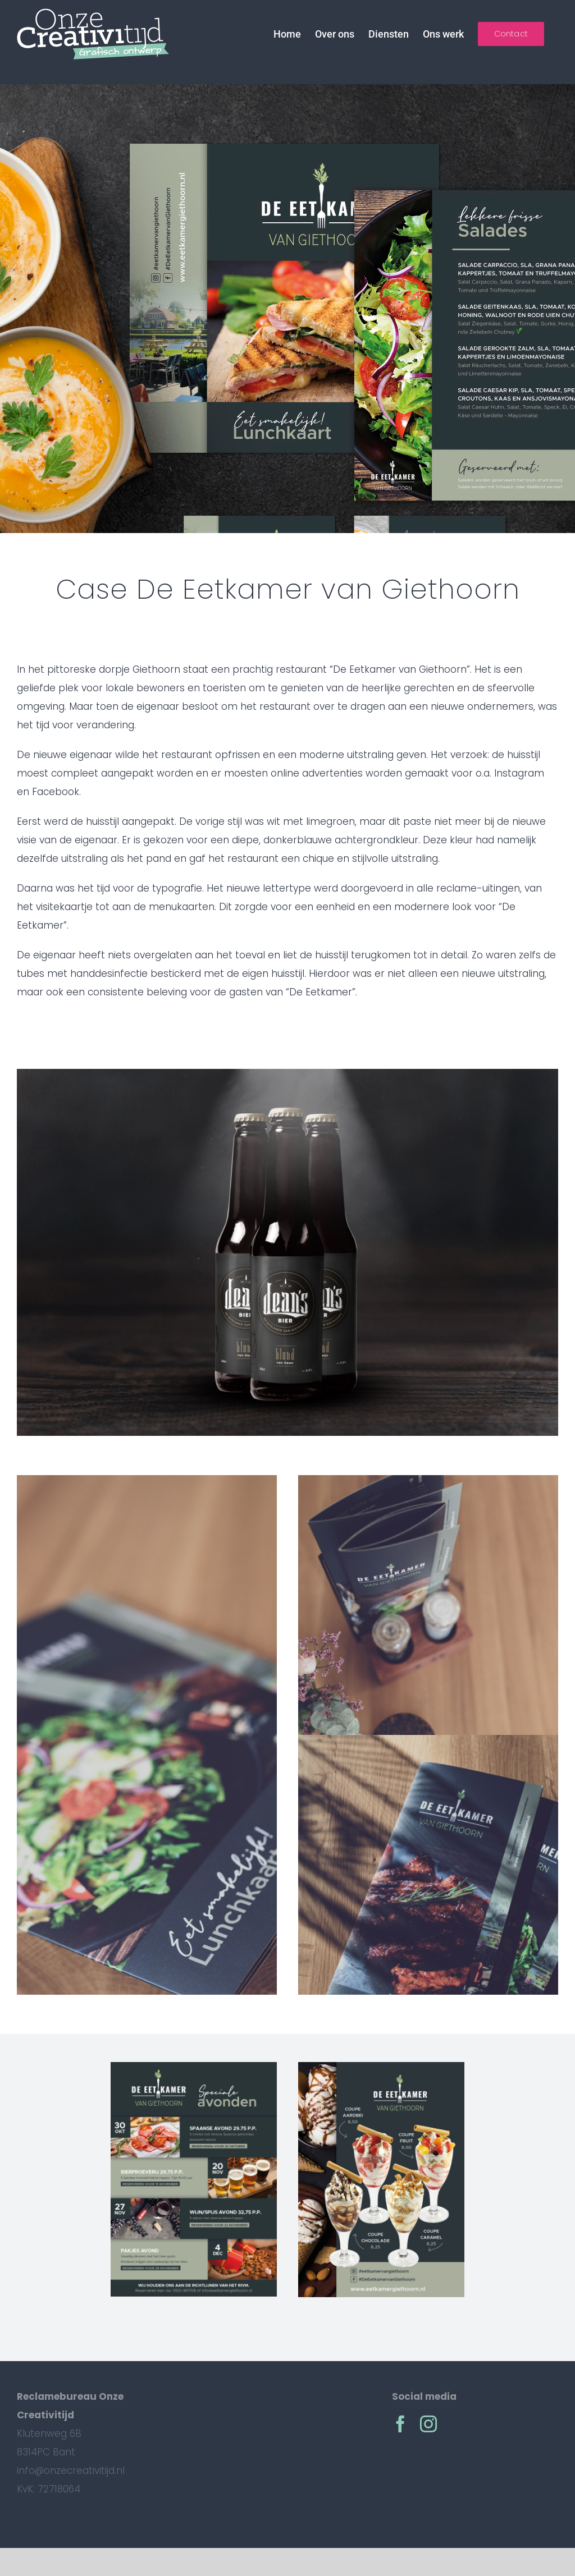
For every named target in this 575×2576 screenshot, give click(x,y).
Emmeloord (232, 2396)
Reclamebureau (242, 2415)
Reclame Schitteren (251, 2433)
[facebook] (400, 2424)
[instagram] (428, 2424)
